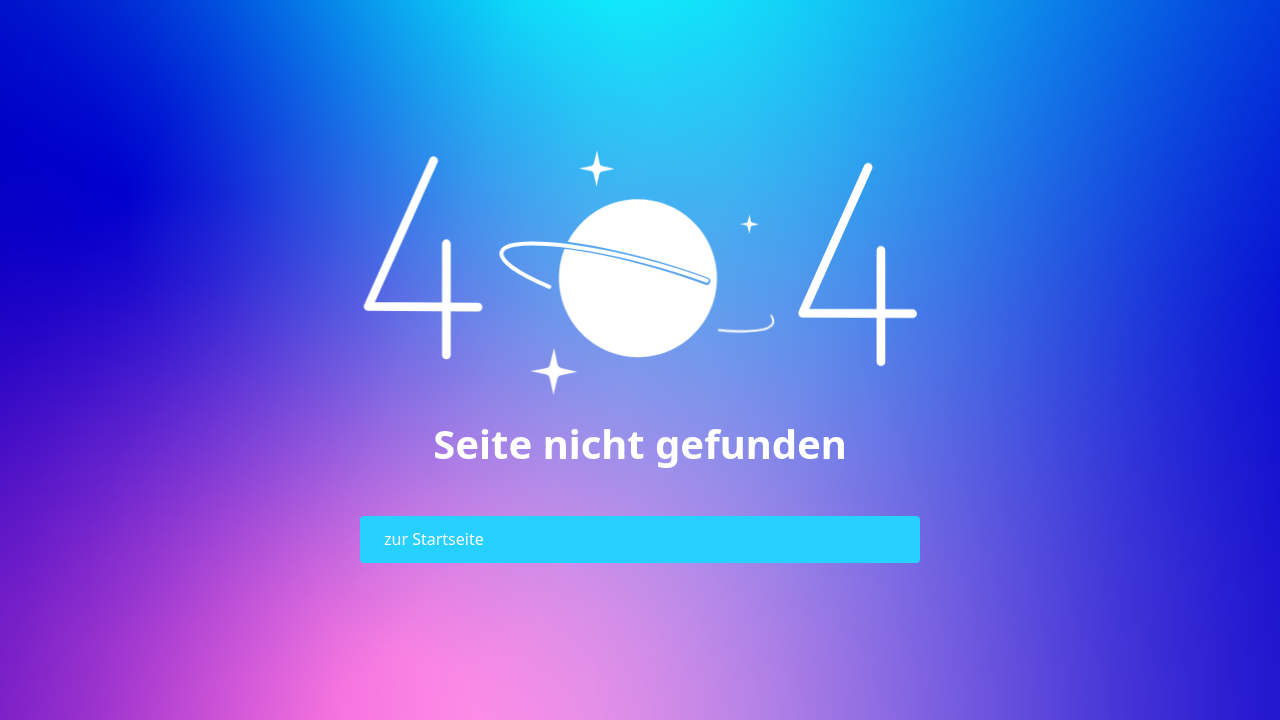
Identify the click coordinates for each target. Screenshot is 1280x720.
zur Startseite (434, 539)
